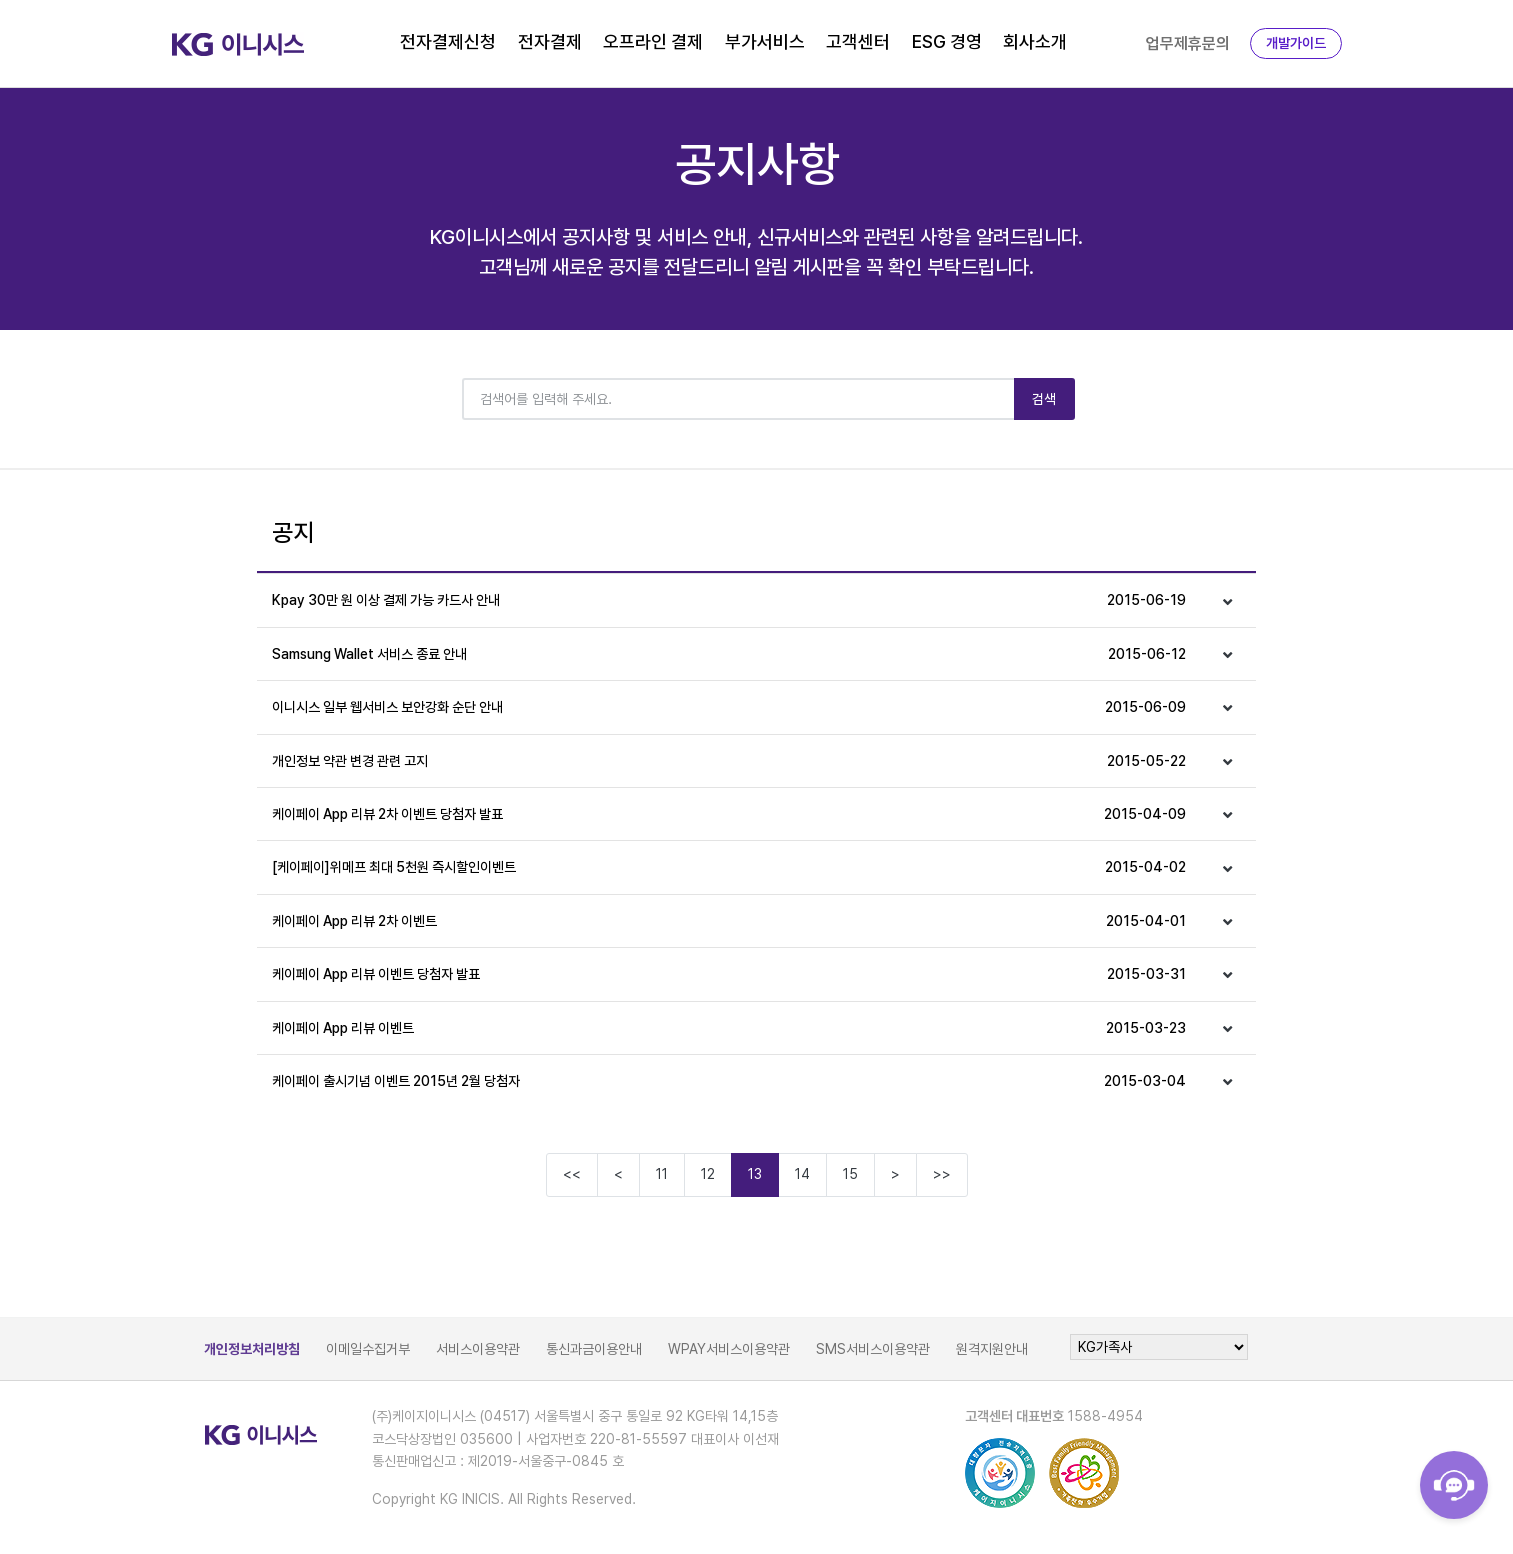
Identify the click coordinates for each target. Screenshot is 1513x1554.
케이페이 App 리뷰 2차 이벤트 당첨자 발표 (729, 814)
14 (802, 1174)
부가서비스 (765, 41)
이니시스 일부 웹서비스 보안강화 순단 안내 (729, 707)
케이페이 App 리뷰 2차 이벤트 (729, 921)
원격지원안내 (992, 1349)
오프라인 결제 (653, 41)
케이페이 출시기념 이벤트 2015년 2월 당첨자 (729, 1081)
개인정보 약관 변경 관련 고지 (729, 761)
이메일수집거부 (368, 1349)
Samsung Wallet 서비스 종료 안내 (729, 654)
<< (572, 1174)
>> (942, 1174)
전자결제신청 (448, 41)
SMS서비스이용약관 (873, 1349)
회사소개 (1035, 41)
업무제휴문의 (1188, 43)
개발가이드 (1296, 43)
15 (850, 1174)
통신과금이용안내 (594, 1349)
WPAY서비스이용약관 (729, 1349)
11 (662, 1174)
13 (755, 1174)
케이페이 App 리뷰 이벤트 (729, 1028)
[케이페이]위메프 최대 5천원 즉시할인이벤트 (729, 867)
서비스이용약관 (478, 1349)
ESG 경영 (947, 41)
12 (708, 1174)
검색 (1044, 399)
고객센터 (858, 41)
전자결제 (550, 41)
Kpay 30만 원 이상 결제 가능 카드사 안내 (729, 600)
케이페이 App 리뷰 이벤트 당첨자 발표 (729, 974)
